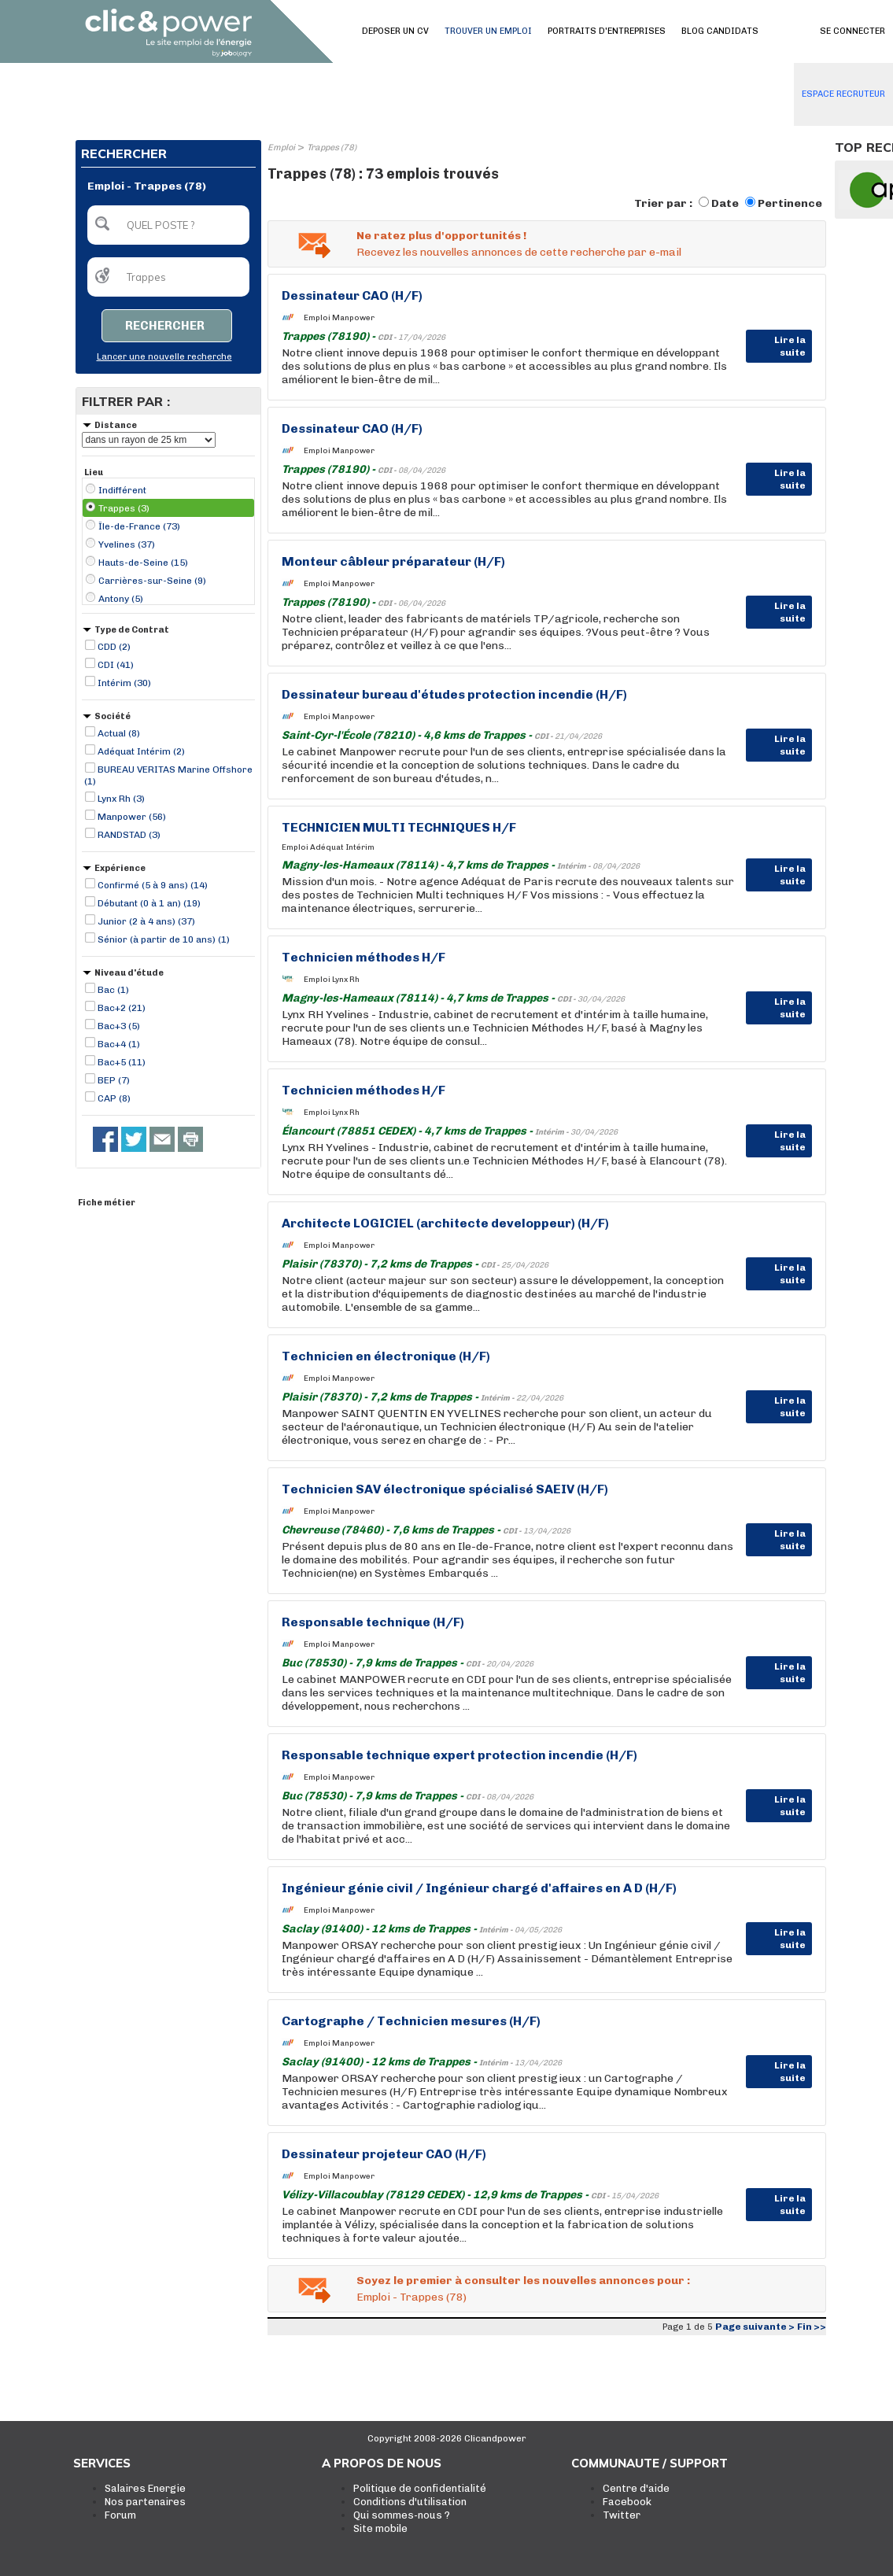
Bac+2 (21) (122, 1007)
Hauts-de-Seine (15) (143, 562)
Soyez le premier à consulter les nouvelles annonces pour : (523, 2280)
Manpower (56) (132, 816)
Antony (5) (120, 598)
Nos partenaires (145, 2502)
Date (725, 203)
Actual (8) (119, 733)
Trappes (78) (331, 147)
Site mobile (380, 2528)
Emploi (281, 147)
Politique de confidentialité (419, 2488)
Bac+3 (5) (119, 1026)
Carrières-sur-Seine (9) (152, 580)
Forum (120, 2515)
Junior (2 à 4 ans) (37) (146, 921)
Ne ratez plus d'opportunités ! (441, 235)
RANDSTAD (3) (129, 834)
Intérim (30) (124, 682)
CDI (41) (116, 664)
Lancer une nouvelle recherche (164, 357)
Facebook (627, 2502)
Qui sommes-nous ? (401, 2515)
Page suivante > (755, 2326)
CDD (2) (114, 646)
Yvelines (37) (126, 544)
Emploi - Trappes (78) (411, 2297)
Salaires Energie (145, 2488)
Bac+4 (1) (119, 1044)
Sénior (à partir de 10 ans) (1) (164, 939)
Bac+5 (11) (122, 1062)
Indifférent (122, 490)
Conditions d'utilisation (410, 2502)
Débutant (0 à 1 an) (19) (149, 903)
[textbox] (168, 225)
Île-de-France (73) (139, 526)
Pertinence (790, 203)
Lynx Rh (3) (121, 798)
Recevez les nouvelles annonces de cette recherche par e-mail (518, 252)
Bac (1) (113, 989)
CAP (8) (114, 1098)
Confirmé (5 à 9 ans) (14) (153, 885)
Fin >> (811, 2326)
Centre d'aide (636, 2488)
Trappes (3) (123, 508)
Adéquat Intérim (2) (141, 751)
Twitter (621, 2515)
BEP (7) (114, 1080)
